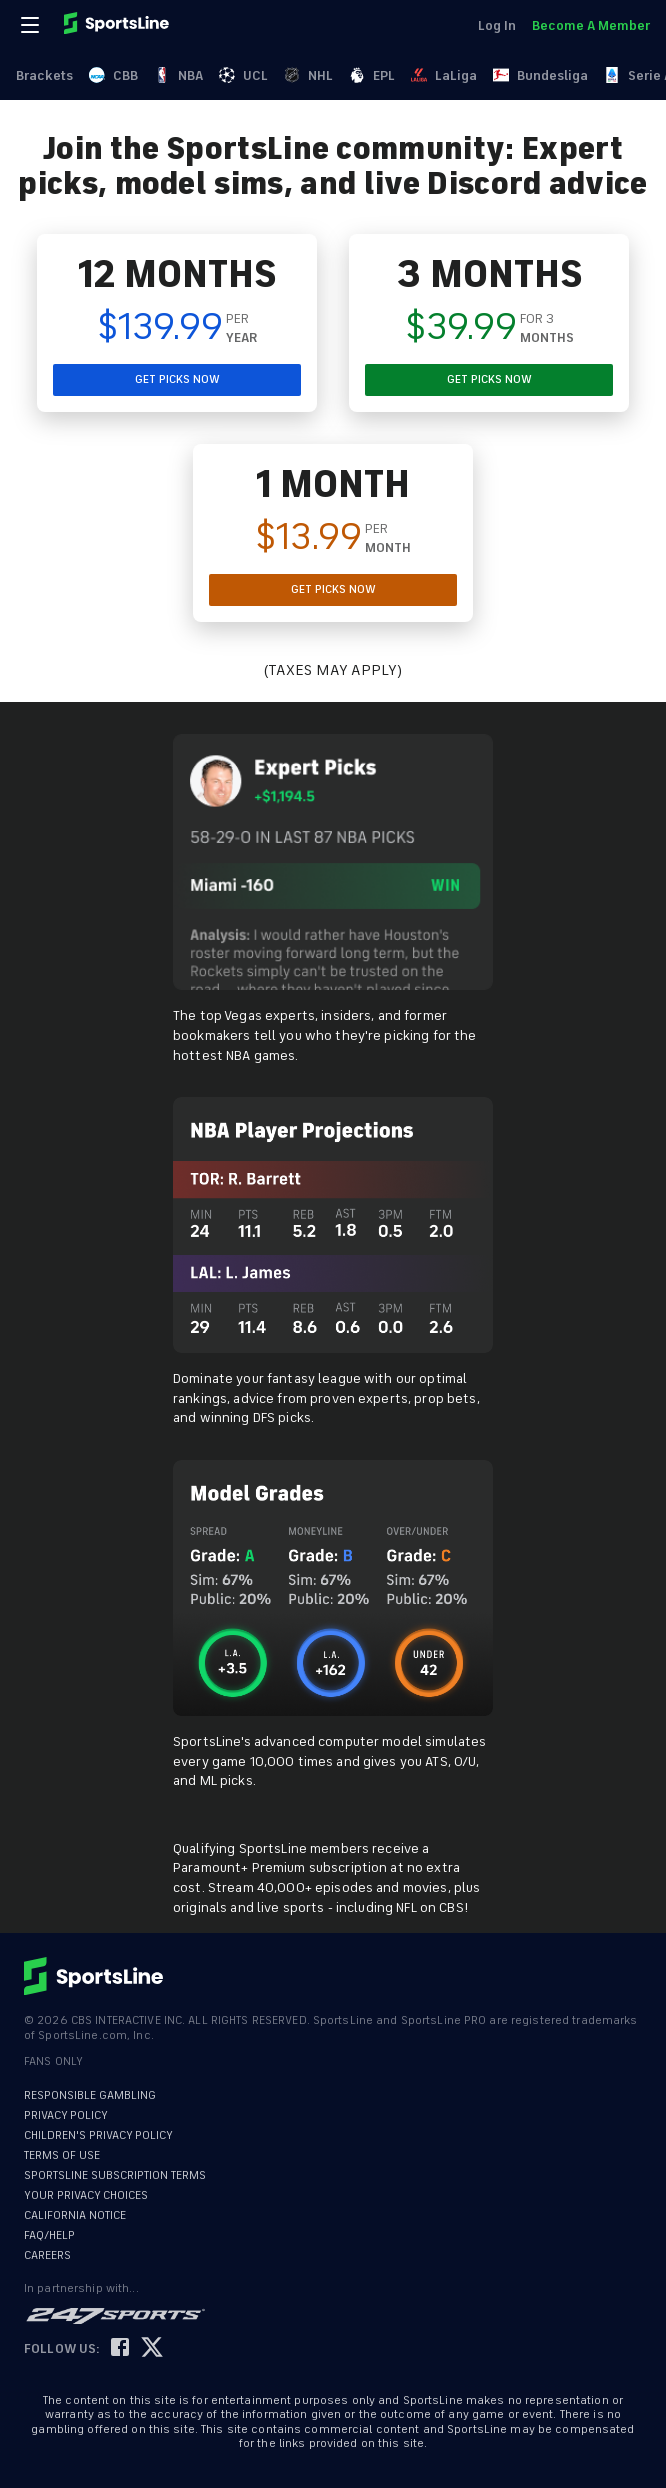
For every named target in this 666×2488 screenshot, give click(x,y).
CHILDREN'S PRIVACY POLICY (98, 2135)
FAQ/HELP (49, 2235)
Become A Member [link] (591, 25)
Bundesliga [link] (540, 75)
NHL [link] (308, 75)
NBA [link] (178, 75)
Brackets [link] (44, 75)
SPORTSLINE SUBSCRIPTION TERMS (115, 2175)
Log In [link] (497, 25)
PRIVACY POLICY (66, 2115)
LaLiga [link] (444, 75)
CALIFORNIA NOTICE (75, 2215)
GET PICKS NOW (177, 379)
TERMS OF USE (62, 2155)
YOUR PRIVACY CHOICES (86, 2195)
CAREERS (47, 2255)
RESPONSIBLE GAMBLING (90, 2095)
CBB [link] (113, 75)
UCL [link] (243, 75)
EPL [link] (372, 75)
